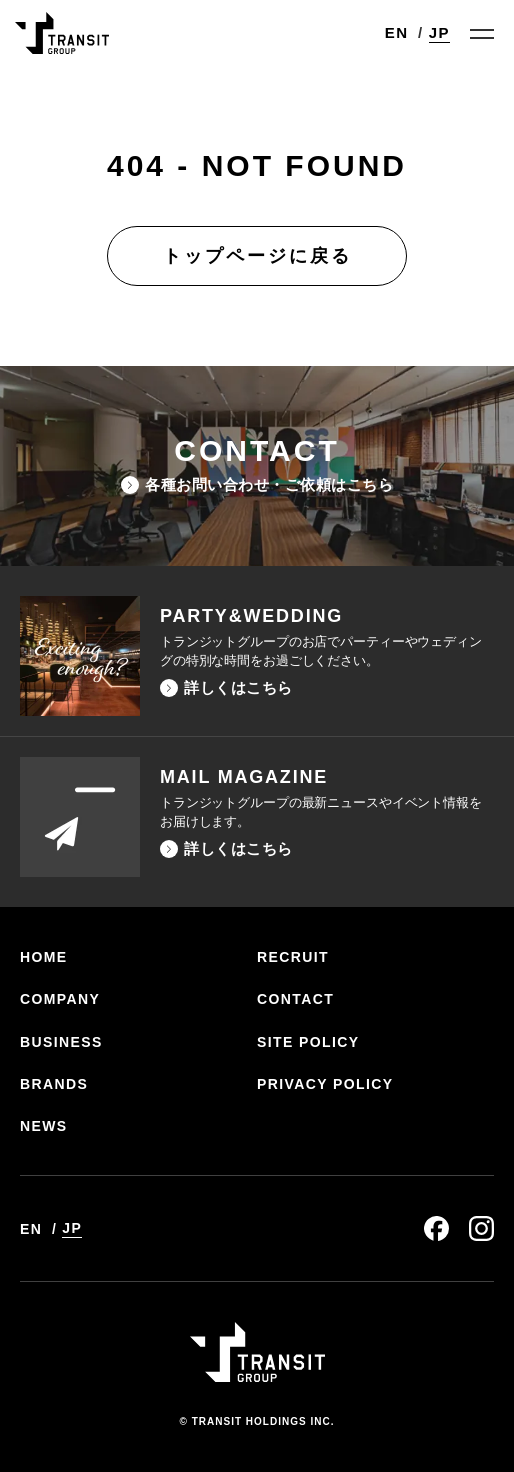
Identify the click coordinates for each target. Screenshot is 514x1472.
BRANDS (54, 1084)
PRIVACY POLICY (325, 1084)
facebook (436, 1228)
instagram (481, 1228)
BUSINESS (61, 1042)
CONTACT (295, 999)
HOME (44, 957)
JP (439, 32)
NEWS (44, 1126)
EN (397, 32)
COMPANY (60, 999)
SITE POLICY (308, 1042)
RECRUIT (293, 957)
